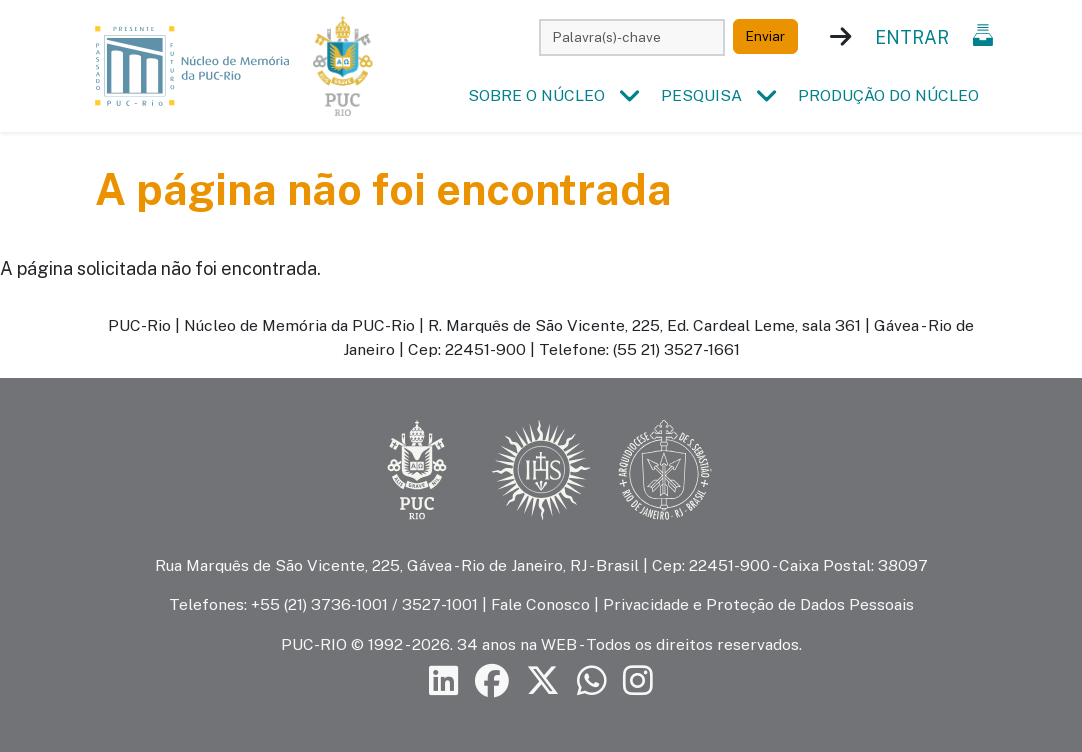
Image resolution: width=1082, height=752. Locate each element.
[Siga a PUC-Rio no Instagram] (638, 680)
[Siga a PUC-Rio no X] (543, 680)
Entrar (912, 37)
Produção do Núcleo (888, 95)
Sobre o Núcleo (536, 95)
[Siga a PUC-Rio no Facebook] (492, 680)
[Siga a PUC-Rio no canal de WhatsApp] (592, 680)
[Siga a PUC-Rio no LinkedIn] (444, 680)
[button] (629, 96)
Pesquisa (701, 95)
